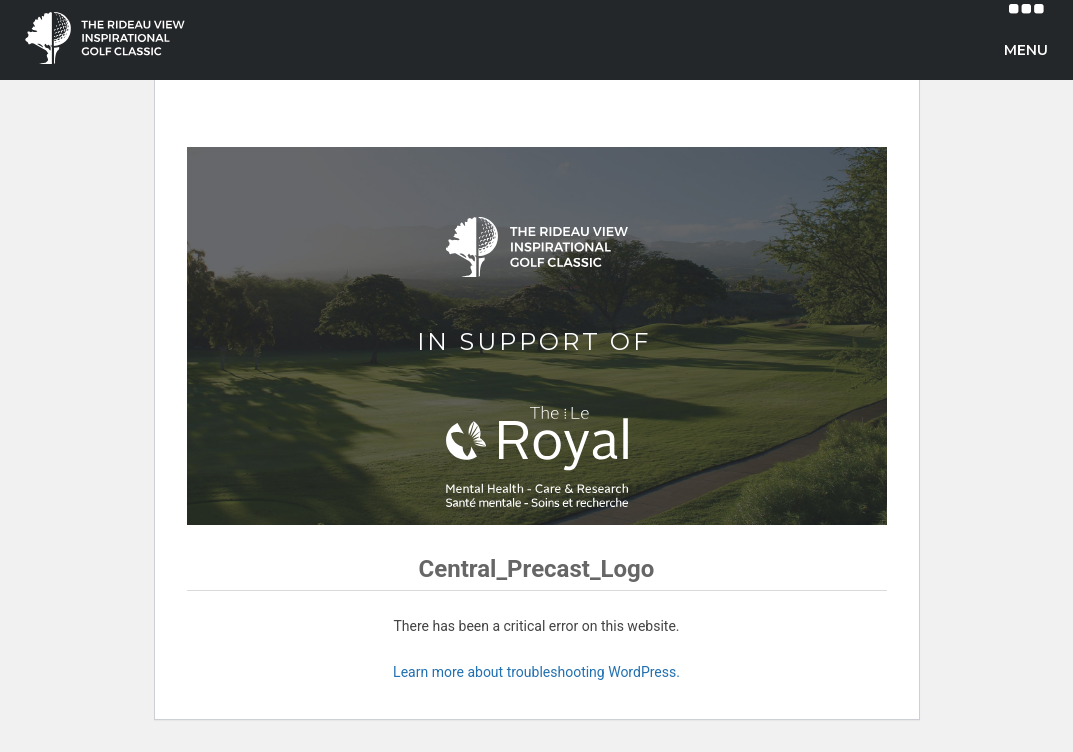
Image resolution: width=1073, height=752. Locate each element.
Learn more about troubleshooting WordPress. (536, 672)
